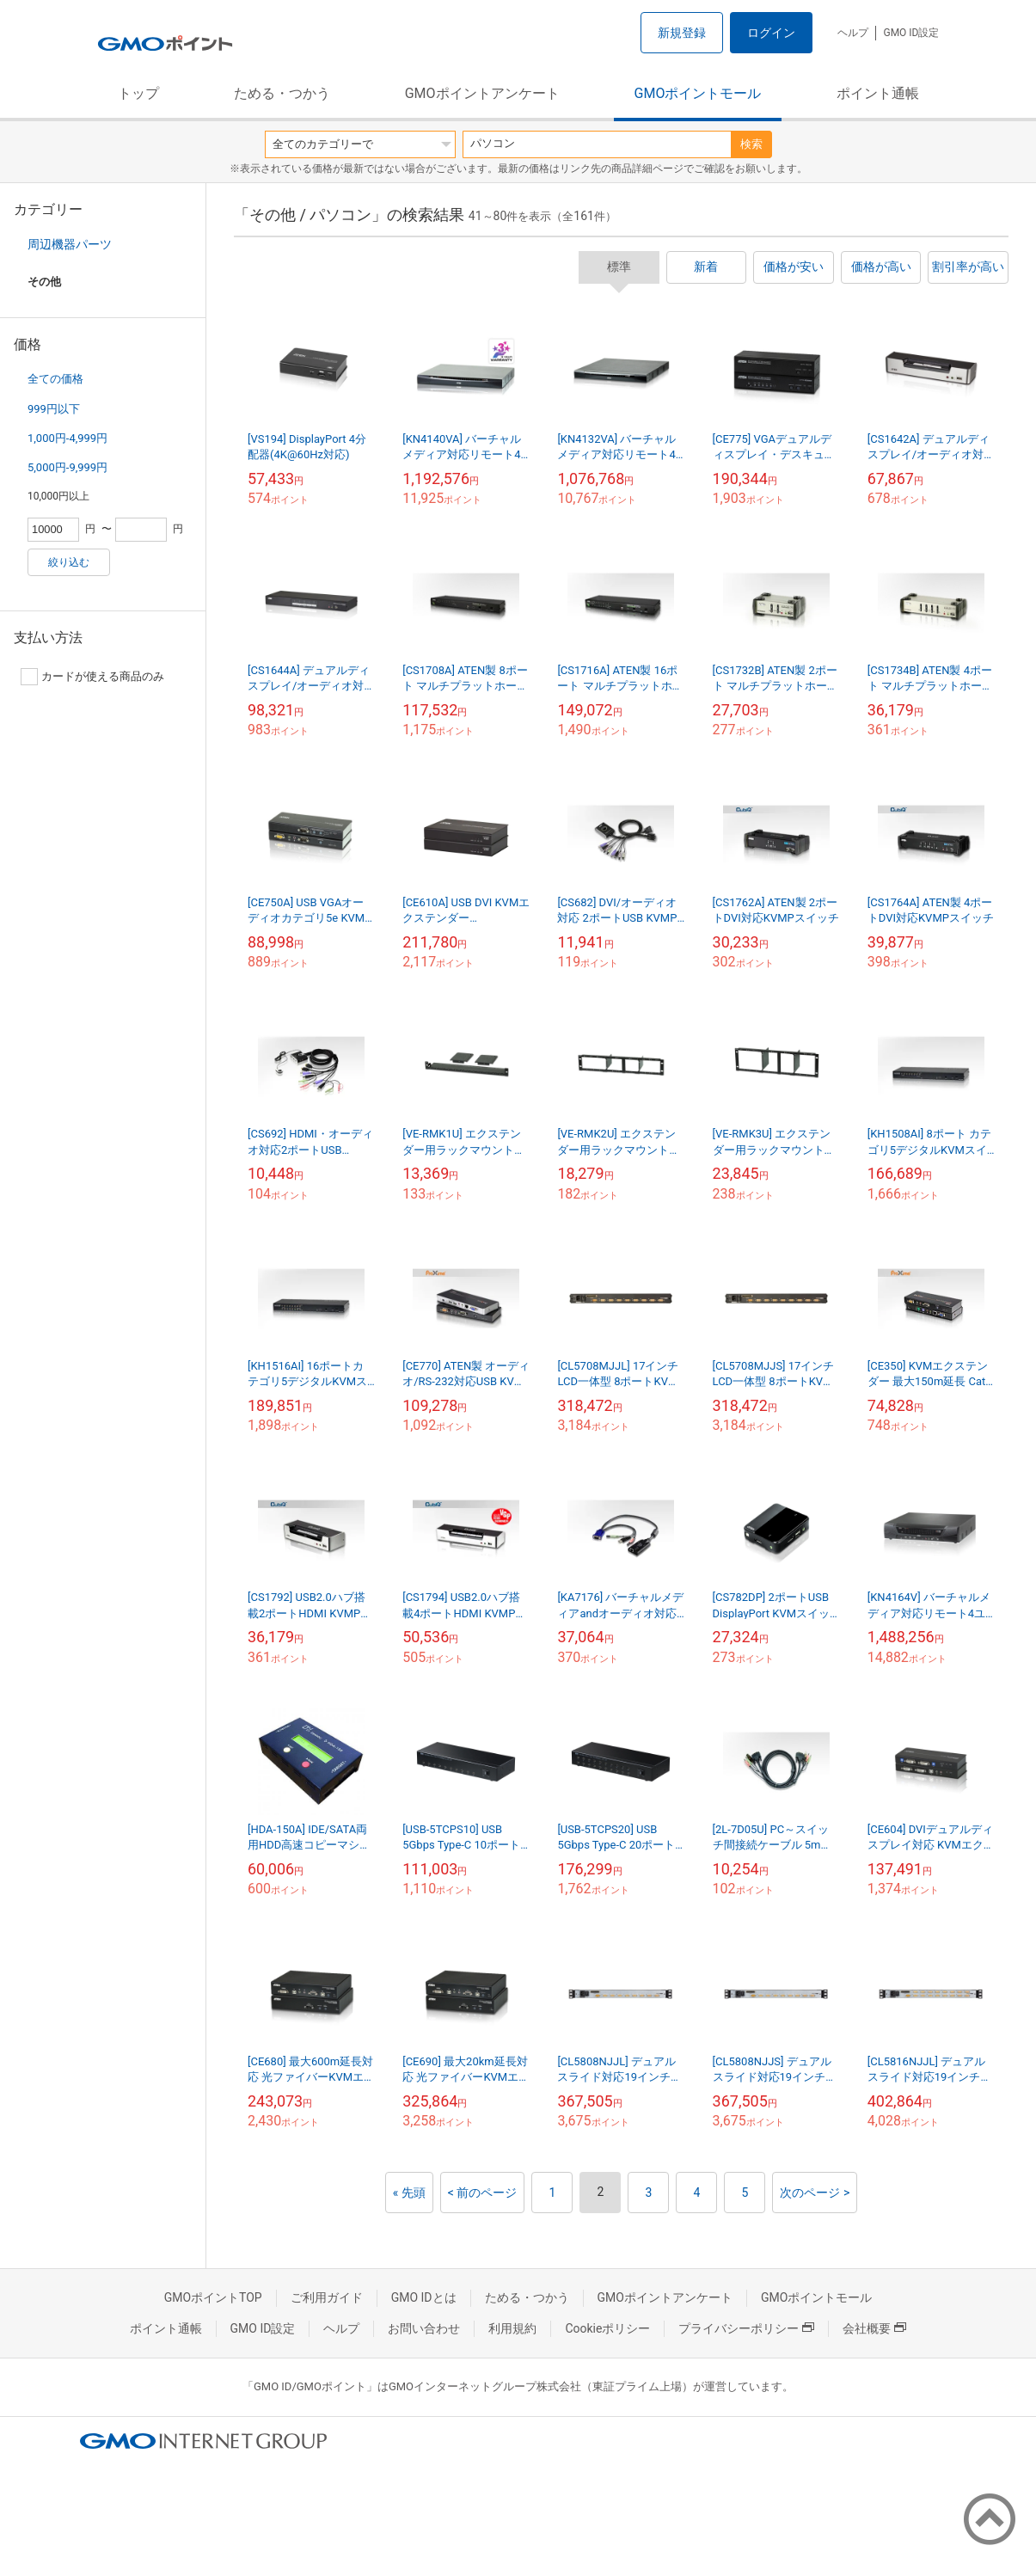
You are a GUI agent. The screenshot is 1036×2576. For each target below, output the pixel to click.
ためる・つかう (282, 93)
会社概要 (874, 2328)
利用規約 (512, 2328)
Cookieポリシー (607, 2328)
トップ (138, 93)
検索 (751, 144)
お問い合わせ (424, 2328)
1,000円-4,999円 (67, 438)
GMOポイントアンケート (482, 93)
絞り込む (68, 562)
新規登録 (682, 33)
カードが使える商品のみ (92, 676)
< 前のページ (483, 2192)
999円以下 (54, 408)
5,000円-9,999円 (67, 467)
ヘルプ (852, 33)
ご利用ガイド (327, 2297)
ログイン (771, 33)
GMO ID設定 (911, 33)
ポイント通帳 (878, 93)
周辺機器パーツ (70, 244)
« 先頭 (409, 2192)
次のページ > (814, 2192)
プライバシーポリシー (746, 2328)
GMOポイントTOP (213, 2297)
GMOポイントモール (698, 93)
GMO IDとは (424, 2297)
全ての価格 (55, 378)
